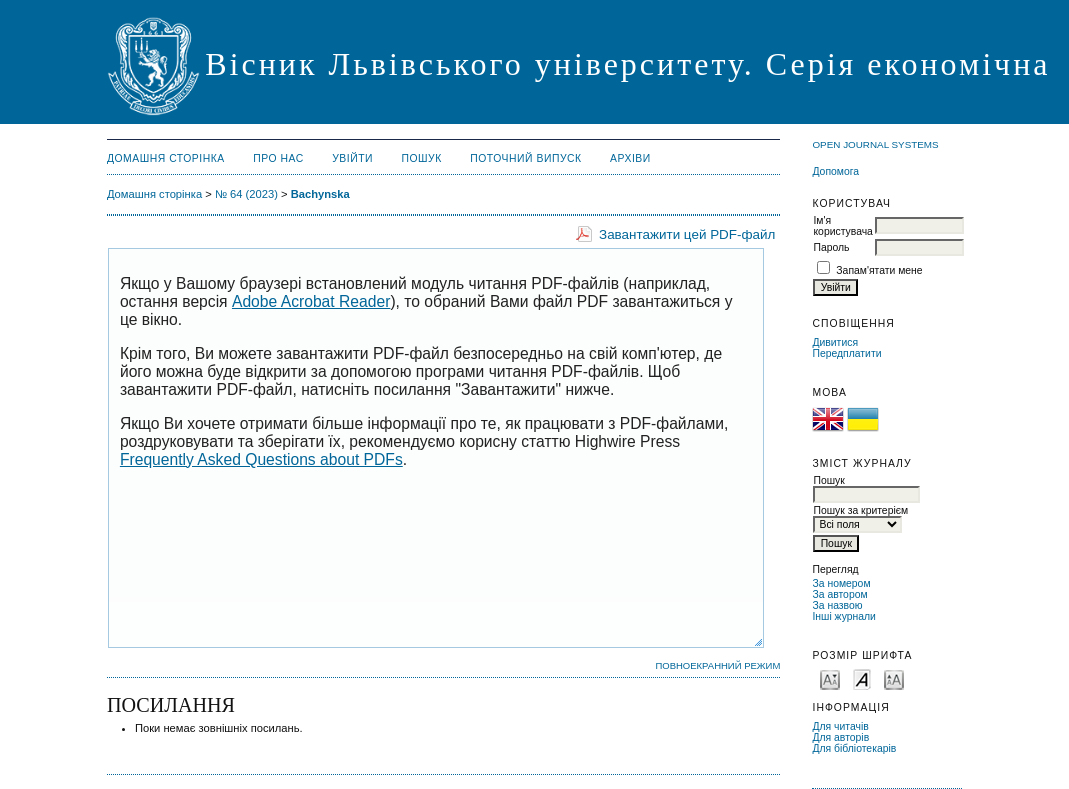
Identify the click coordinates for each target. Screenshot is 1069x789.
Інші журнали (843, 616)
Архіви (630, 158)
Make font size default (862, 678)
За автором (839, 594)
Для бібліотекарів (854, 748)
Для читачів (840, 726)
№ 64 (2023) (246, 194)
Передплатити (846, 353)
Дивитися (835, 342)
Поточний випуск (525, 158)
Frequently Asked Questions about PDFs (261, 459)
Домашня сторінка (166, 158)
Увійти (352, 158)
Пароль (831, 247)
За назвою (837, 605)
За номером (841, 583)
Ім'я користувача (842, 226)
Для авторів (840, 737)
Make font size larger (894, 678)
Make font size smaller (830, 678)
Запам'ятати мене (879, 270)
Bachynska (320, 194)
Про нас (278, 158)
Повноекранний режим (717, 665)
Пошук (421, 158)
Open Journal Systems (875, 144)
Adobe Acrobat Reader (311, 301)
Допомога (835, 171)
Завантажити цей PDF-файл (687, 234)
